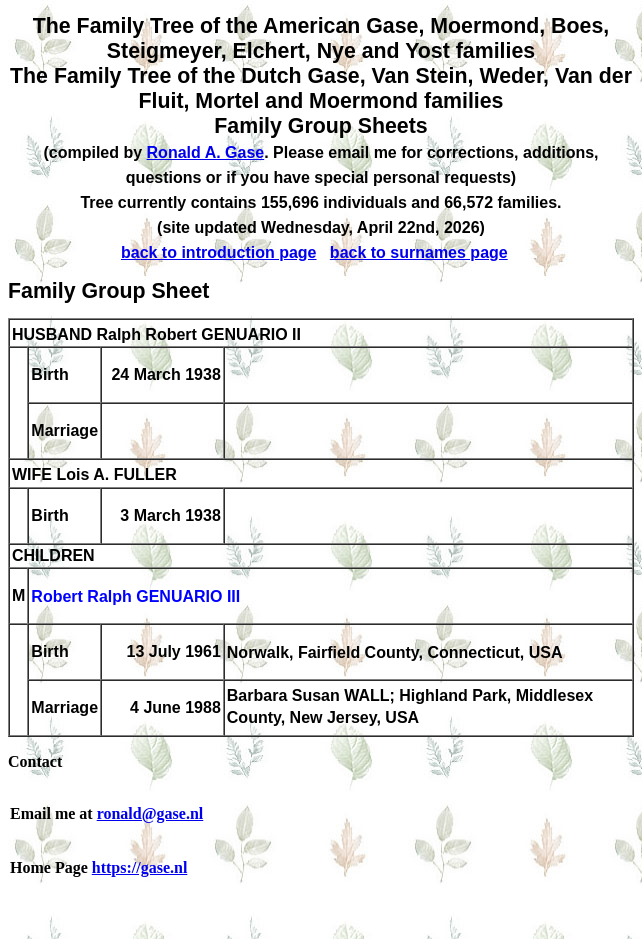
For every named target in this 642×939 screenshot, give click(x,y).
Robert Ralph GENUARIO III (135, 597)
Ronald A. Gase (206, 152)
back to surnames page (419, 252)
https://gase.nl (140, 867)
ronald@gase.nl (150, 813)
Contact (35, 761)
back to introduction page (219, 252)
